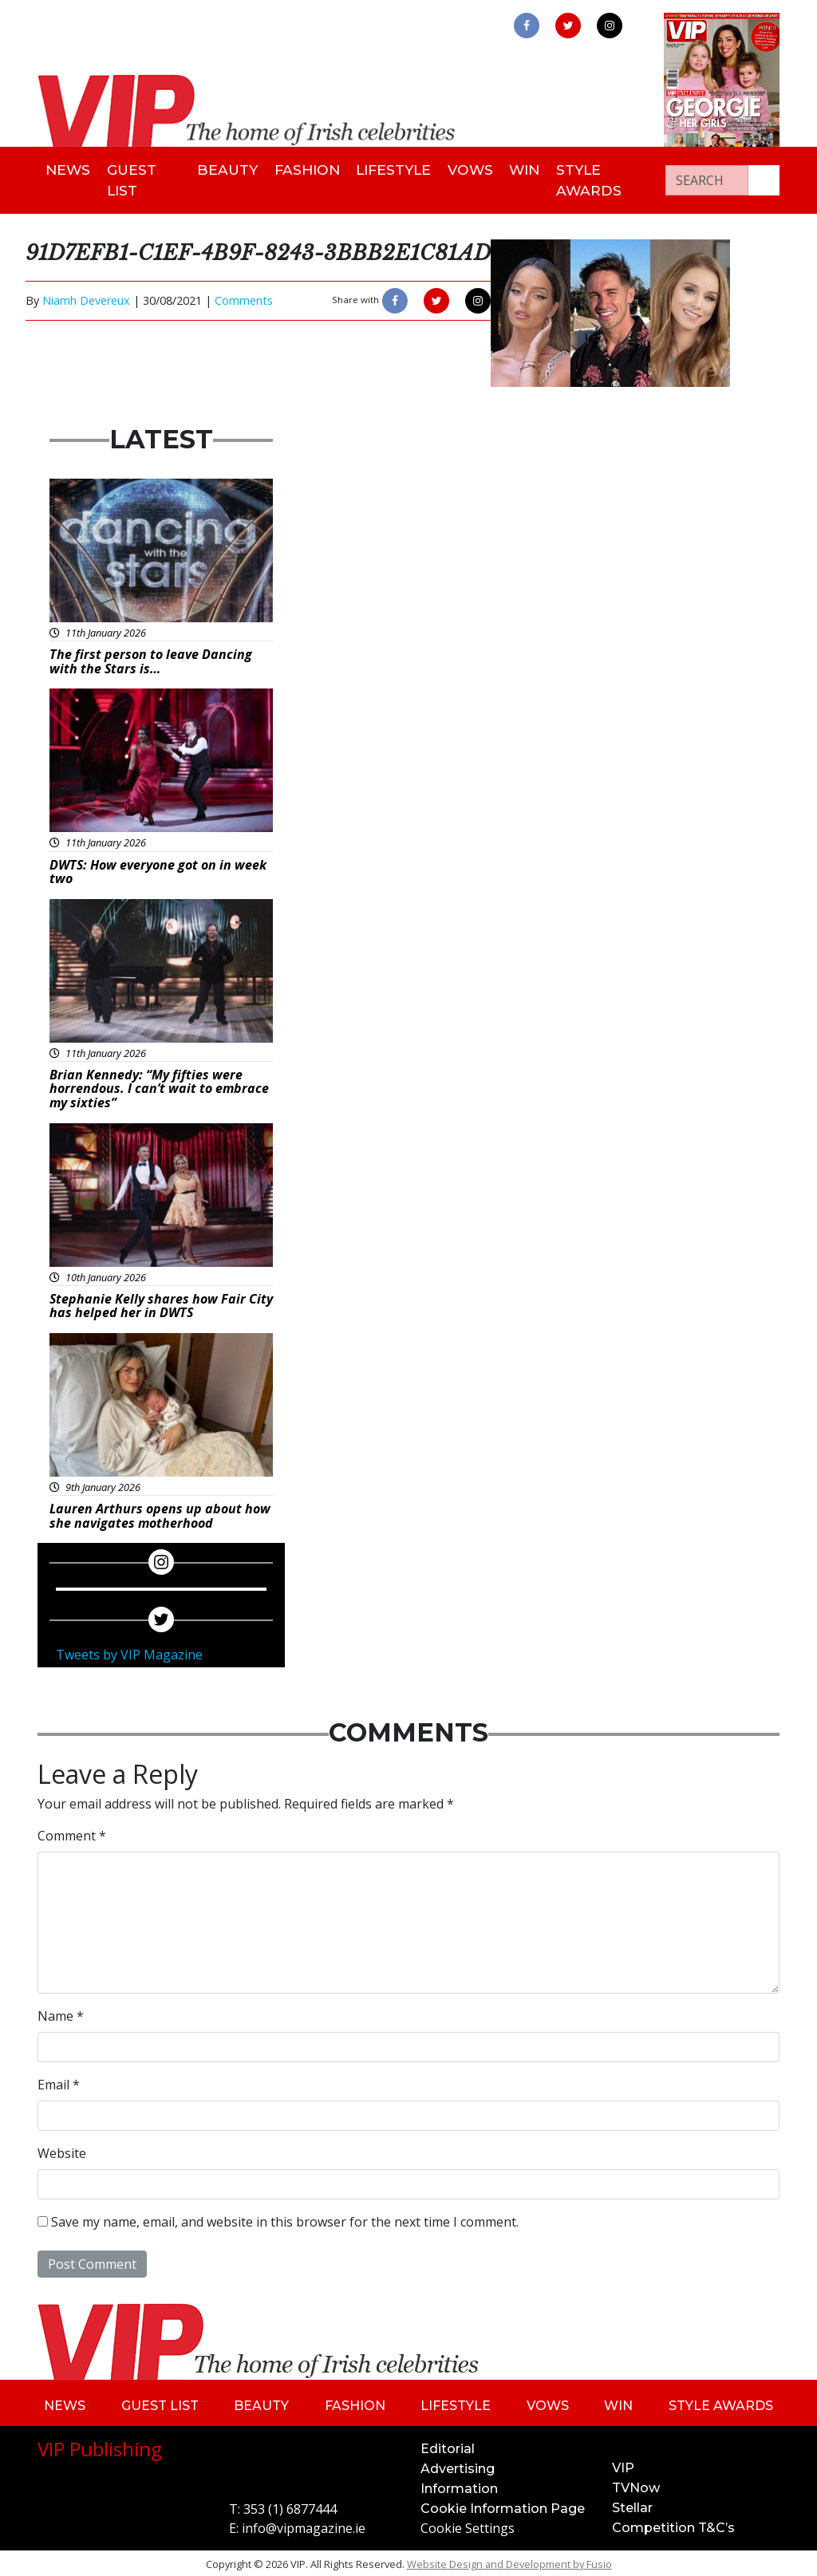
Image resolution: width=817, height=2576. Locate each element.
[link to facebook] (526, 25)
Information (459, 2485)
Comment (71, 1832)
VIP (623, 2464)
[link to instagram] (609, 25)
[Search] (706, 179)
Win (535, 168)
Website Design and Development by (509, 2561)
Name (60, 2013)
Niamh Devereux (86, 297)
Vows (476, 168)
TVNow (636, 2484)
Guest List (137, 178)
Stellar (632, 2504)
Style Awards (603, 178)
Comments (244, 297)
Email (58, 2081)
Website (61, 2150)
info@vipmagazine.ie (303, 2525)
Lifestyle (396, 168)
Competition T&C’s (673, 2524)
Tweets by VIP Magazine (129, 1652)
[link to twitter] (568, 25)
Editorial (447, 2445)
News (70, 168)
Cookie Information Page (502, 2505)
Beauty (224, 168)
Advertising (457, 2465)
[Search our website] (764, 178)
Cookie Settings (467, 2525)
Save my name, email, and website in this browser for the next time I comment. (285, 2218)
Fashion (306, 168)
